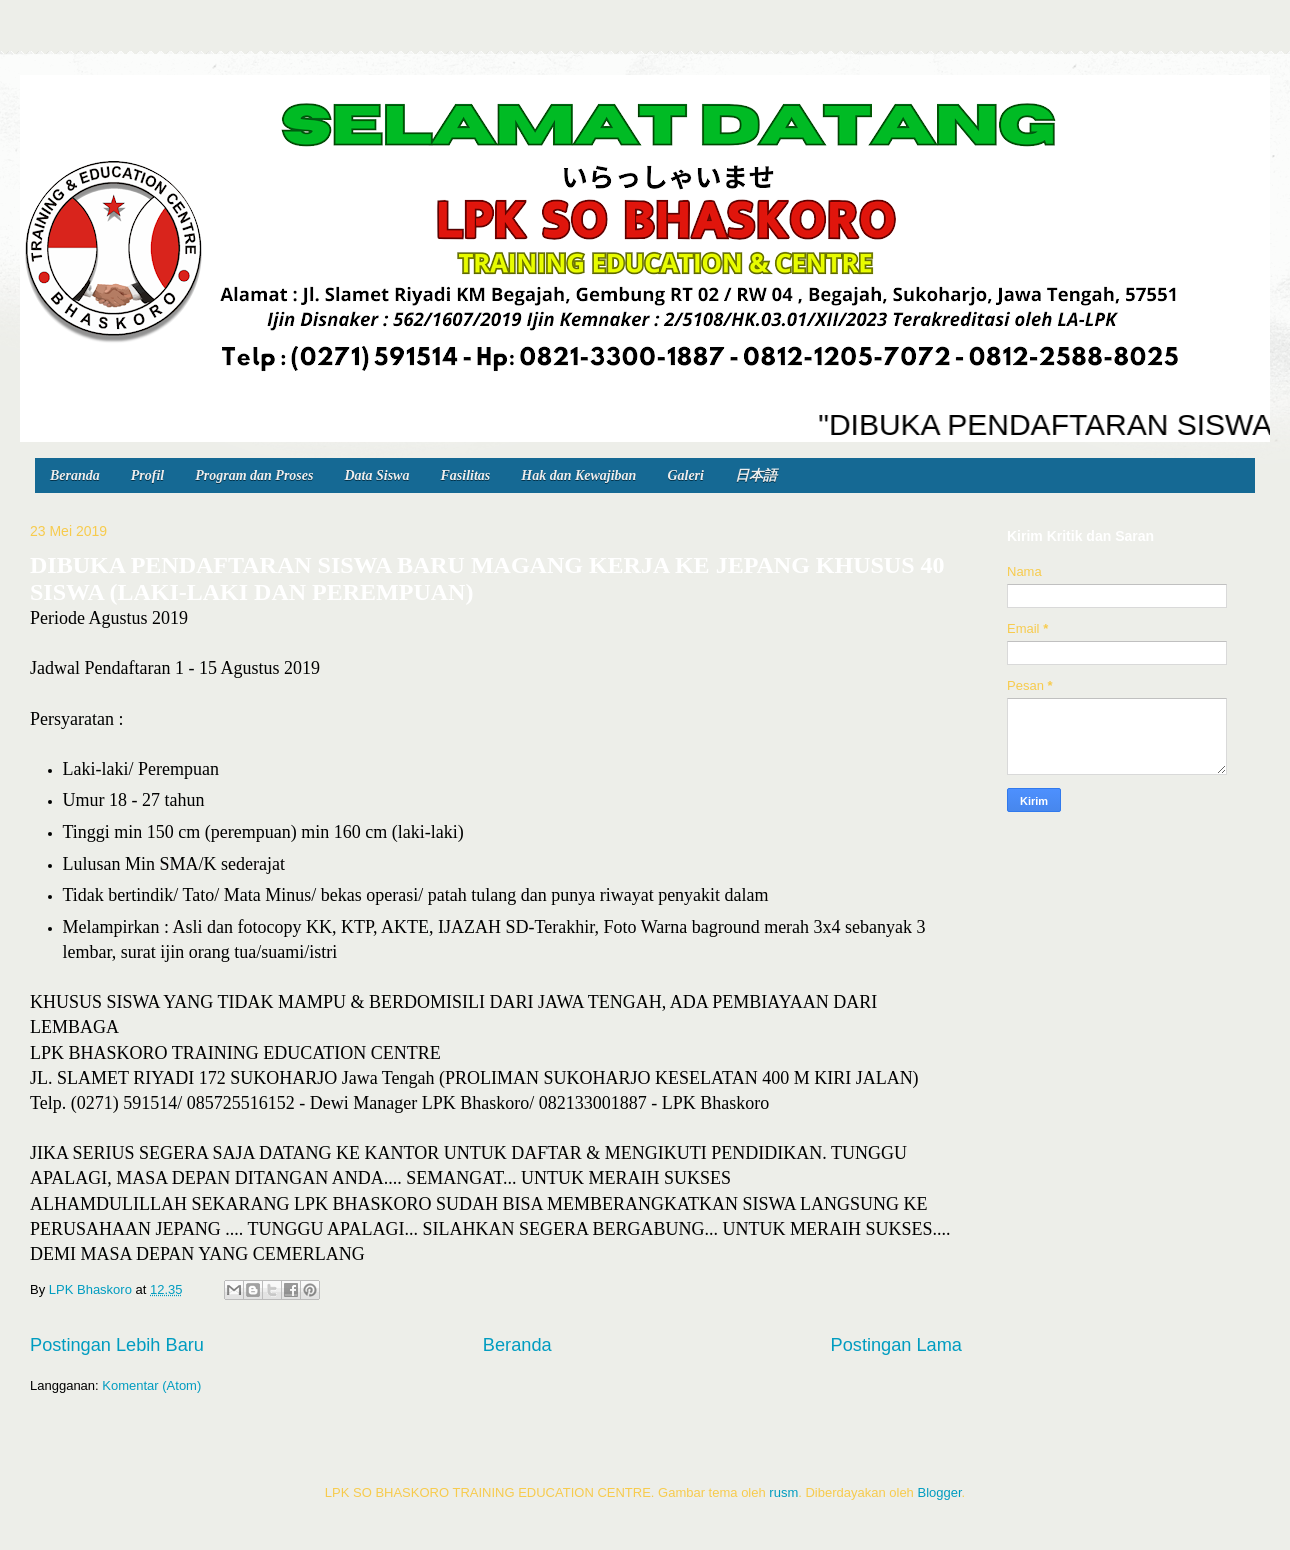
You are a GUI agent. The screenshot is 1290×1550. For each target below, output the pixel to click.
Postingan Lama (896, 1345)
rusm (783, 1492)
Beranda (75, 475)
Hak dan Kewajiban (578, 475)
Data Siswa (376, 475)
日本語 (756, 475)
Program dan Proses (254, 475)
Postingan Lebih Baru (117, 1345)
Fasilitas (465, 475)
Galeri (685, 475)
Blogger (939, 1492)
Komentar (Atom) (151, 1385)
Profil (147, 475)
